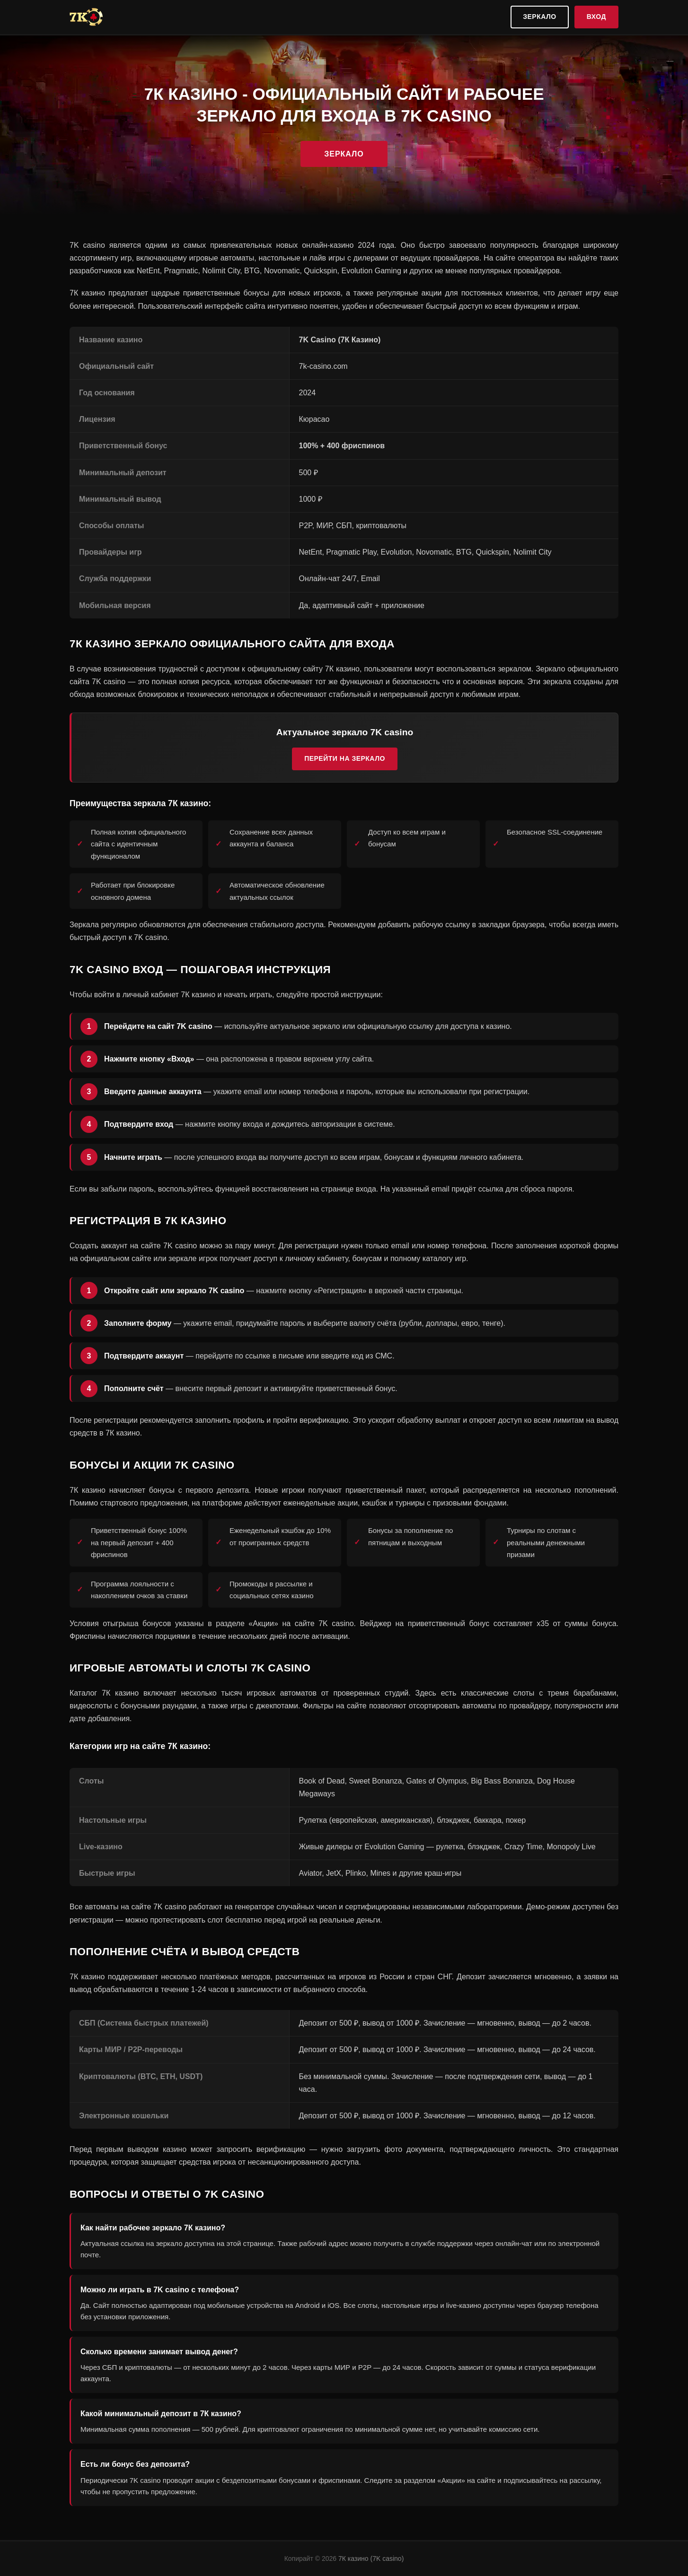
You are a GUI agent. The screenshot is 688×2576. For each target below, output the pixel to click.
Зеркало (539, 16)
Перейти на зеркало (344, 758)
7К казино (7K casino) (371, 2558)
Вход (596, 16)
